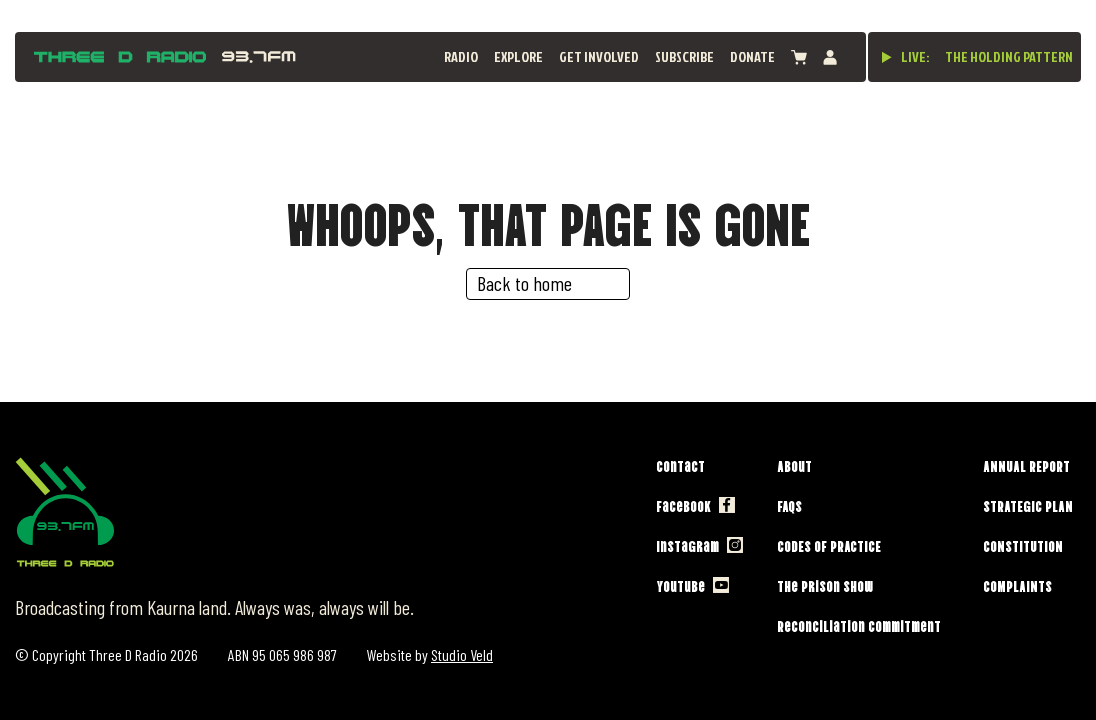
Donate (752, 56)
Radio (461, 56)
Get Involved (599, 56)
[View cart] (799, 57)
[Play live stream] (887, 57)
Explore (518, 56)
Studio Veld (462, 654)
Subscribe (684, 56)
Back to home (524, 283)
